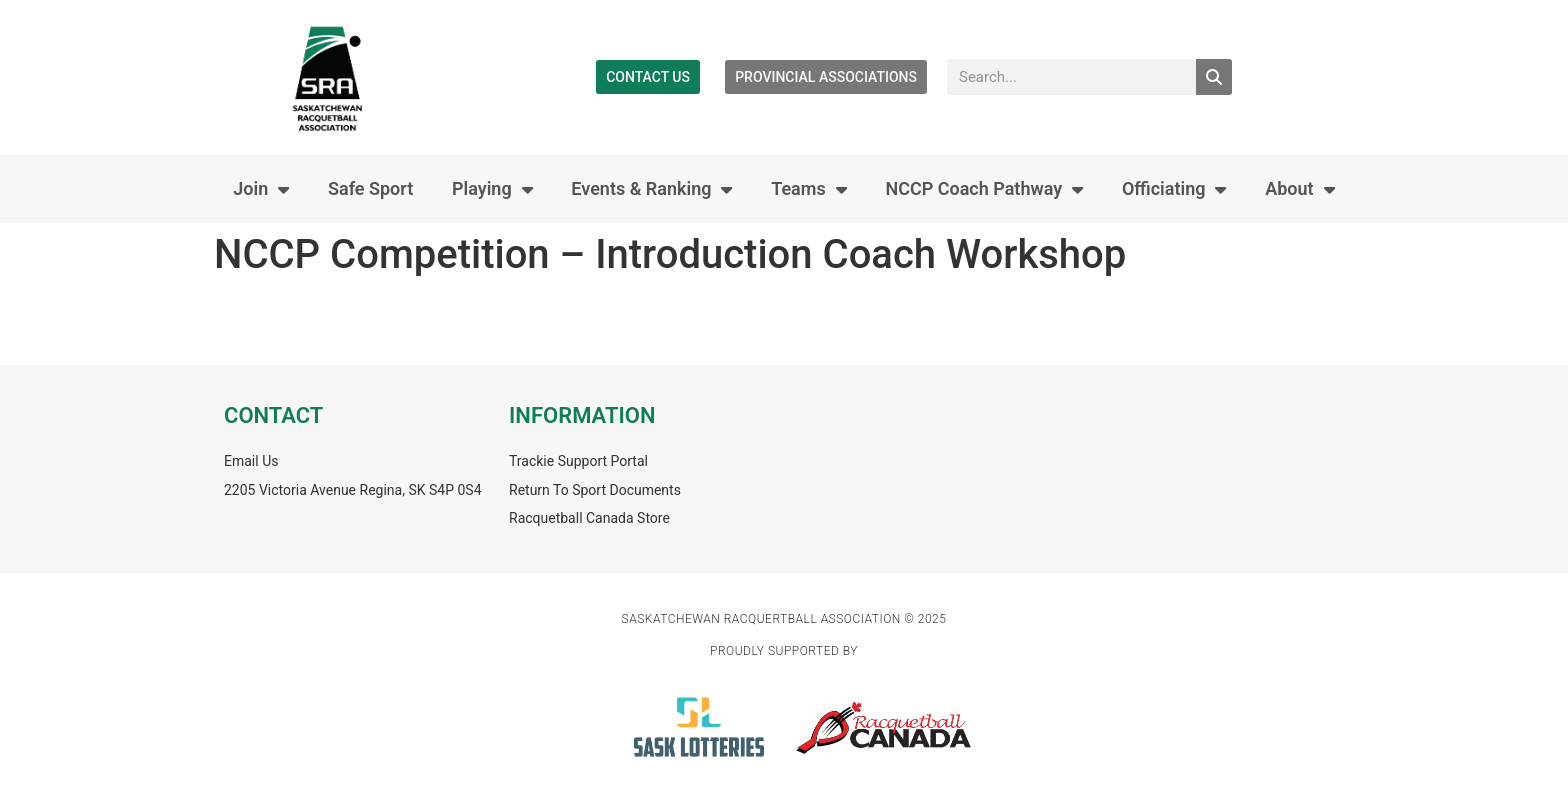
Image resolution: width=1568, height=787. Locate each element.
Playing (492, 189)
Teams (809, 189)
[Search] (1214, 77)
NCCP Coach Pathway (984, 189)
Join (261, 189)
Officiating (1174, 189)
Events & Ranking (651, 189)
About (1299, 189)
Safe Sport (370, 188)
